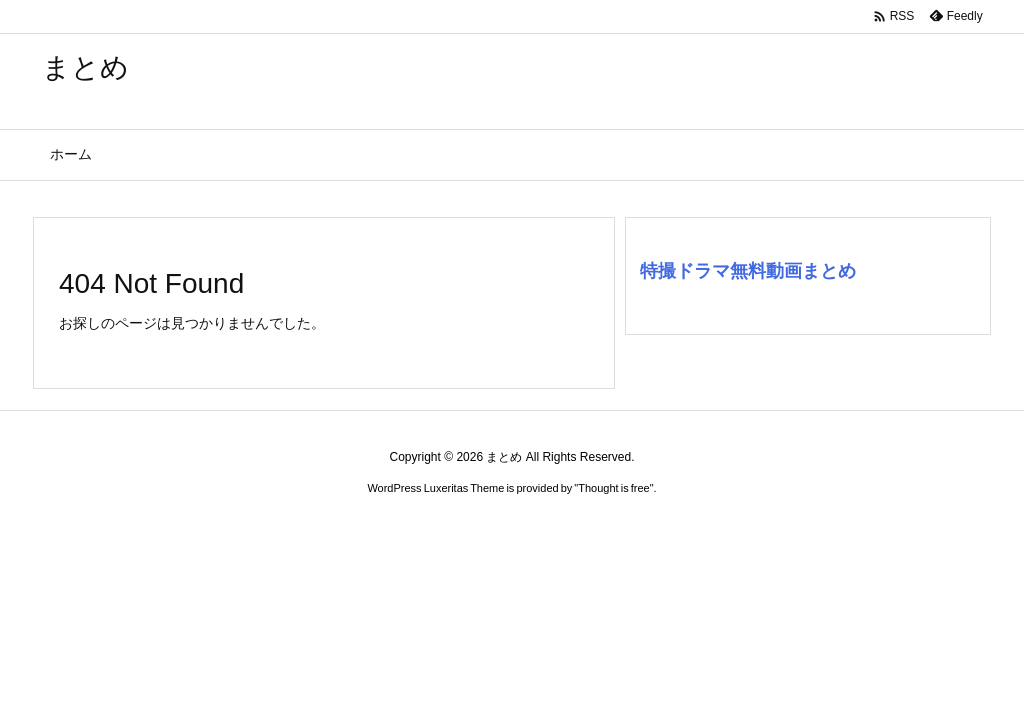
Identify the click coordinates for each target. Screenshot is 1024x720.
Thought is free (613, 488)
